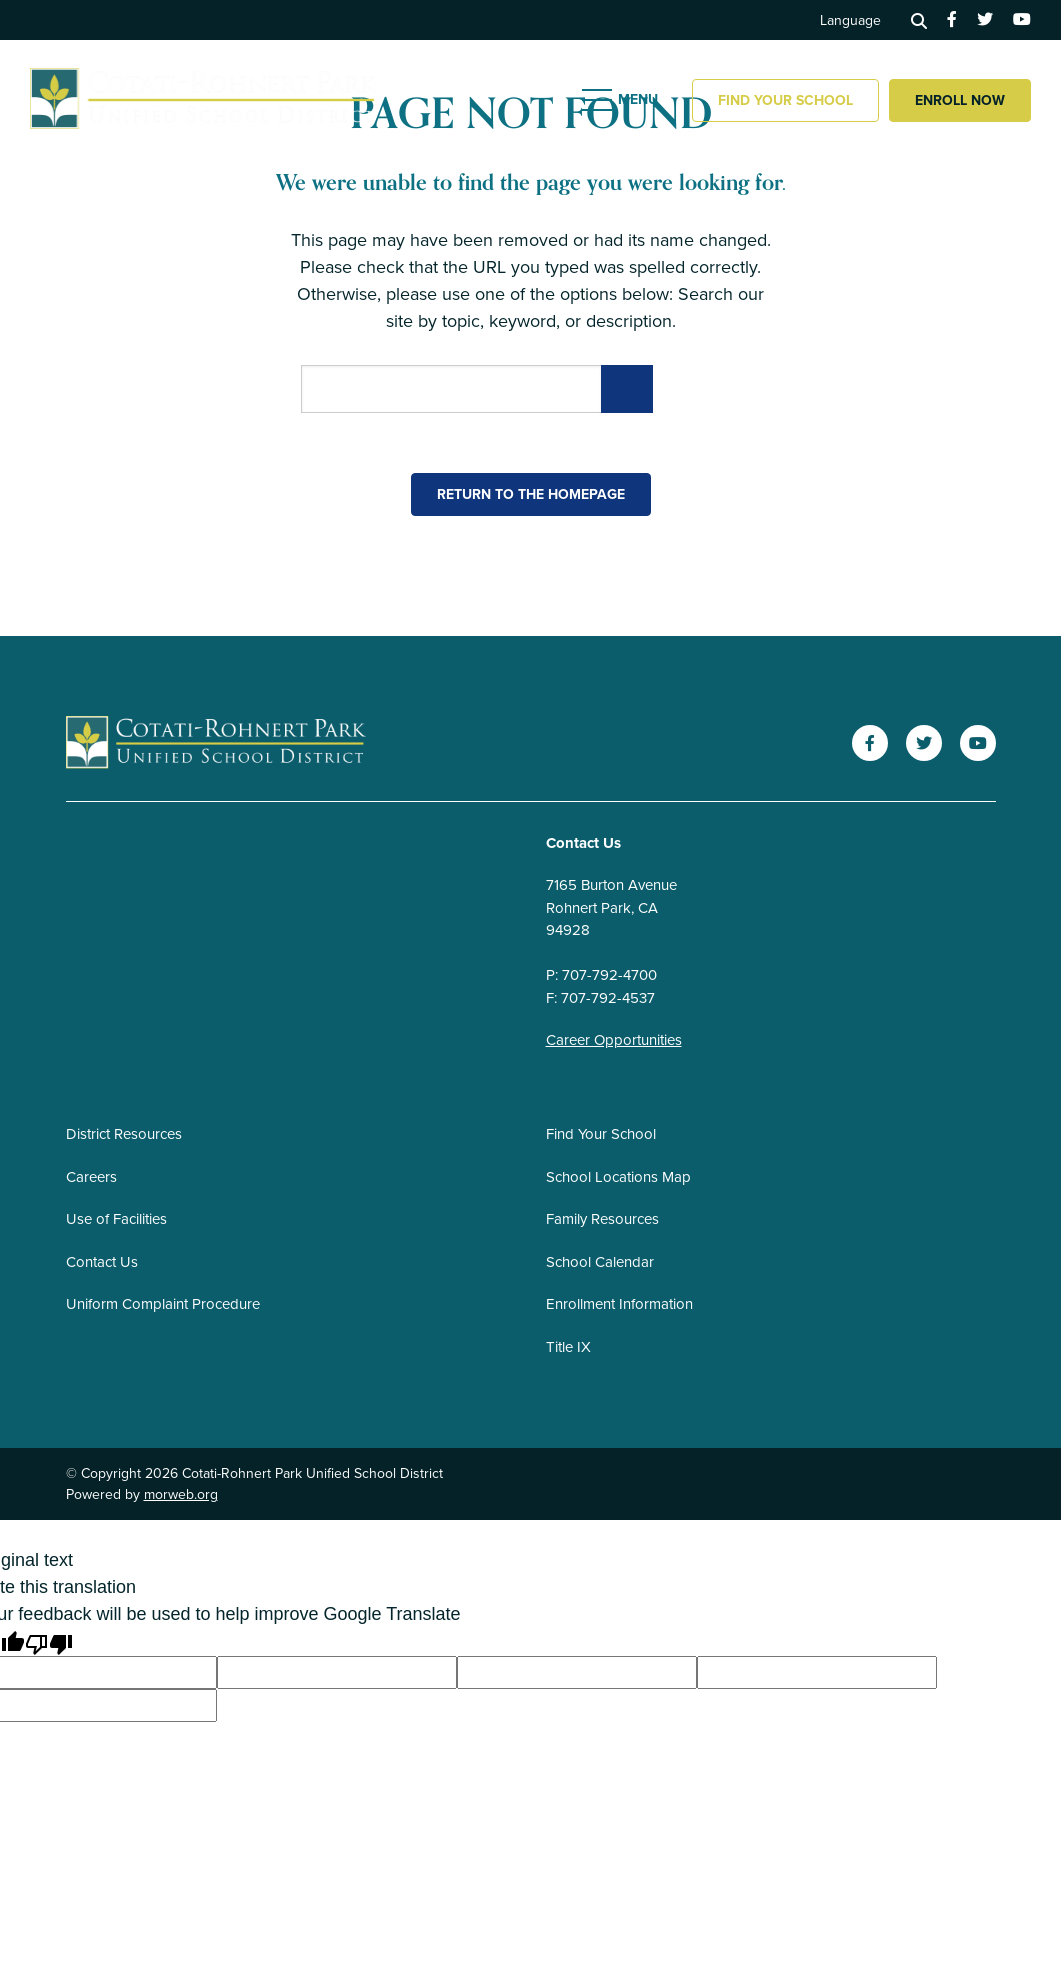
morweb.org (181, 1494)
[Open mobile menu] (622, 100)
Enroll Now (960, 100)
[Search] (919, 20)
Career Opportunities (614, 1040)
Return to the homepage (531, 494)
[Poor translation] (49, 1642)
